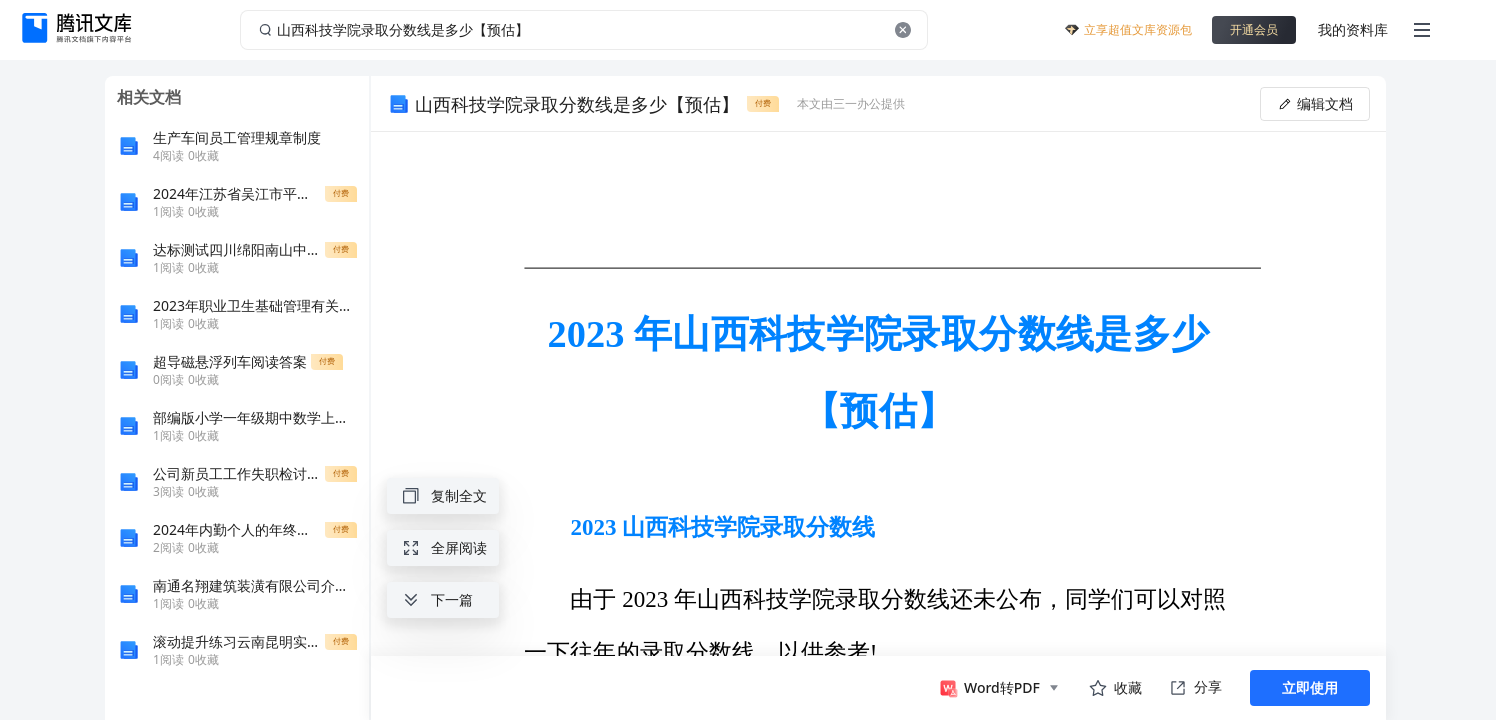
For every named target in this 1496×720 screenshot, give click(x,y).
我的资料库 (1353, 29)
